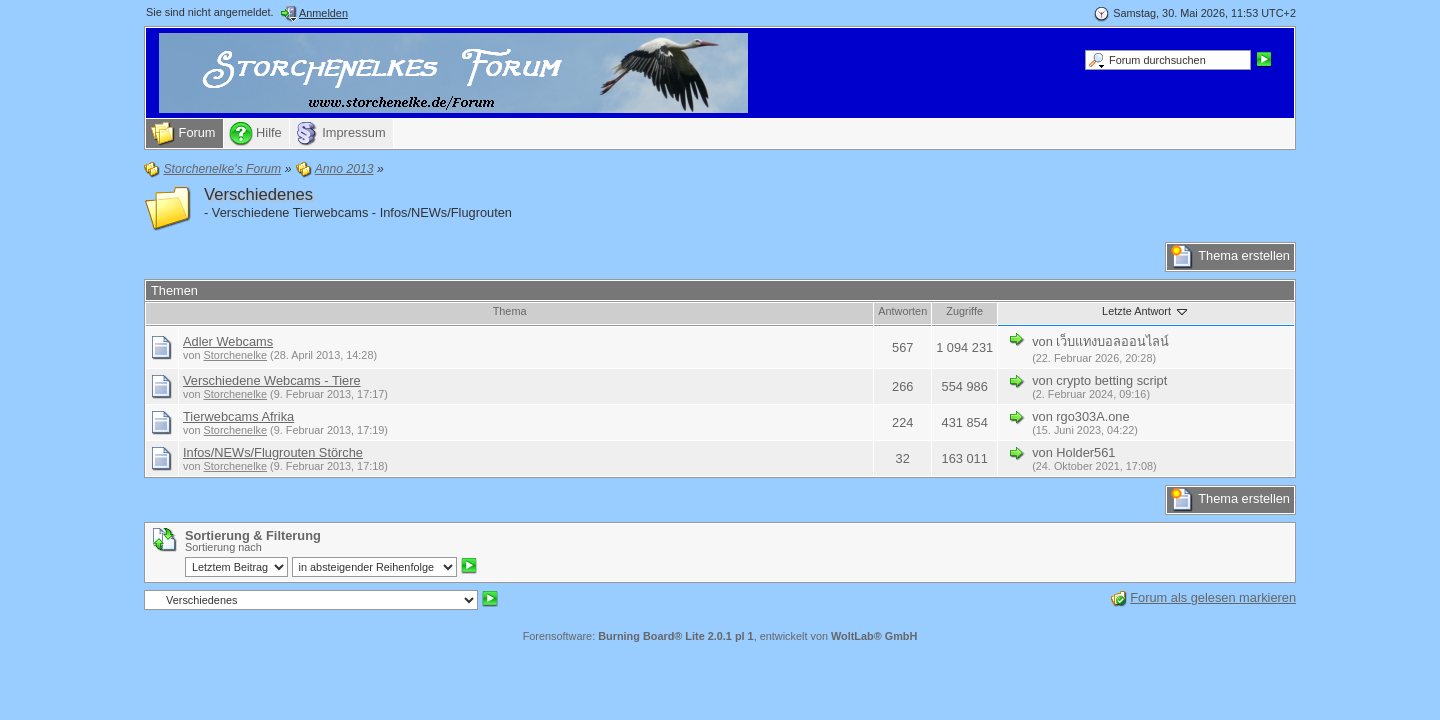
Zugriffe (964, 311)
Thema (510, 311)
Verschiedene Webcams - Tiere (272, 380)
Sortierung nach (223, 547)
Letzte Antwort (1146, 311)
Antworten (902, 311)
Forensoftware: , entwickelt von (720, 636)
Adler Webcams (228, 341)
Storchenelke (235, 355)
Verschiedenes (258, 194)
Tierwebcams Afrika (238, 416)
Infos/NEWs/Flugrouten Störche (273, 452)
